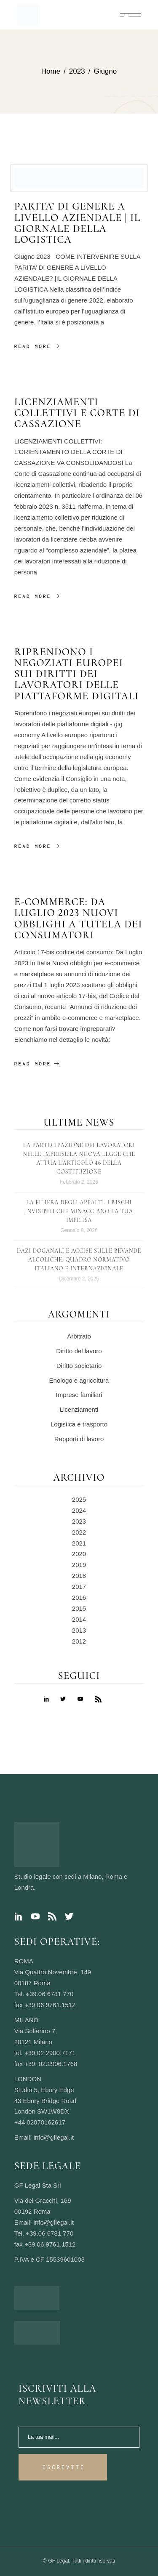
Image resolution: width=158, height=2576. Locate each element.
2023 (79, 1521)
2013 (79, 1630)
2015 (79, 1608)
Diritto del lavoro (79, 1350)
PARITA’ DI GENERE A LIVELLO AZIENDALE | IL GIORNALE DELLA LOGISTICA (77, 223)
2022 (79, 1532)
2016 (79, 1597)
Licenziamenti (79, 1409)
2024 (79, 1510)
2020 (79, 1553)
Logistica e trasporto (79, 1424)
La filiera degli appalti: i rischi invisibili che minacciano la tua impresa (79, 1211)
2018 (79, 1575)
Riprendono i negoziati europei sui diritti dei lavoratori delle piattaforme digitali (76, 673)
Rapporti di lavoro (79, 1438)
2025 (79, 1499)
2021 (79, 1543)
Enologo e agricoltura (79, 1380)
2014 (79, 1619)
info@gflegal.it (54, 2137)
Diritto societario (79, 1365)
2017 (79, 1586)
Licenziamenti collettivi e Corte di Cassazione (77, 413)
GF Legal (58, 2561)
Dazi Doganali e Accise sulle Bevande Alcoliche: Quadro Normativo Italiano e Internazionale (79, 1259)
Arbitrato (79, 1336)
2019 (79, 1564)
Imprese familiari (79, 1394)
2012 (79, 1641)
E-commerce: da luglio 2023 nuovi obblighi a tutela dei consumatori (78, 918)
